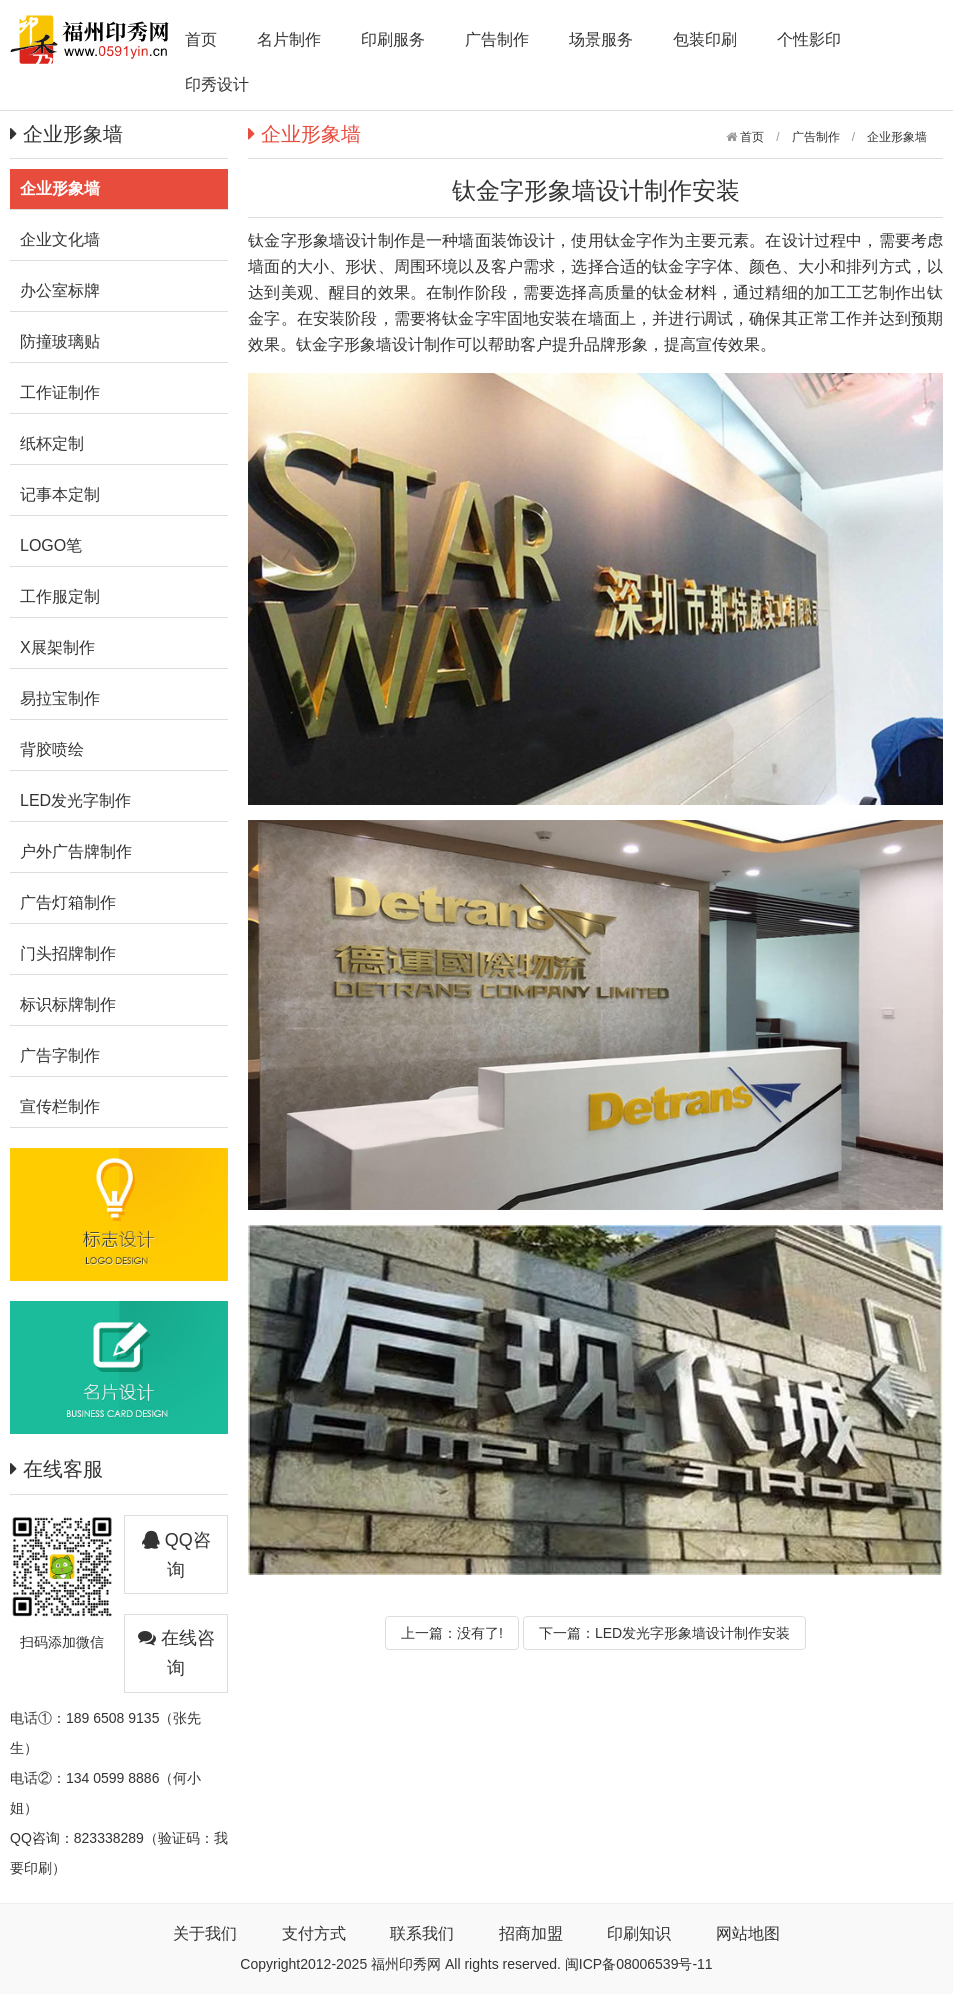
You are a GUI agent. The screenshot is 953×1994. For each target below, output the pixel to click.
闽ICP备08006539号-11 (639, 1964)
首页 (201, 39)
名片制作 (289, 39)
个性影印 (809, 39)
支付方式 (314, 1933)
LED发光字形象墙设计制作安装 (692, 1633)
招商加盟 (531, 1933)
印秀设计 (217, 84)
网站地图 (748, 1933)
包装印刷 (705, 39)
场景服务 (601, 39)
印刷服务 (393, 39)
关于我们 (205, 1933)
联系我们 (422, 1933)
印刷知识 (639, 1933)
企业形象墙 (897, 137)
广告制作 (497, 39)
